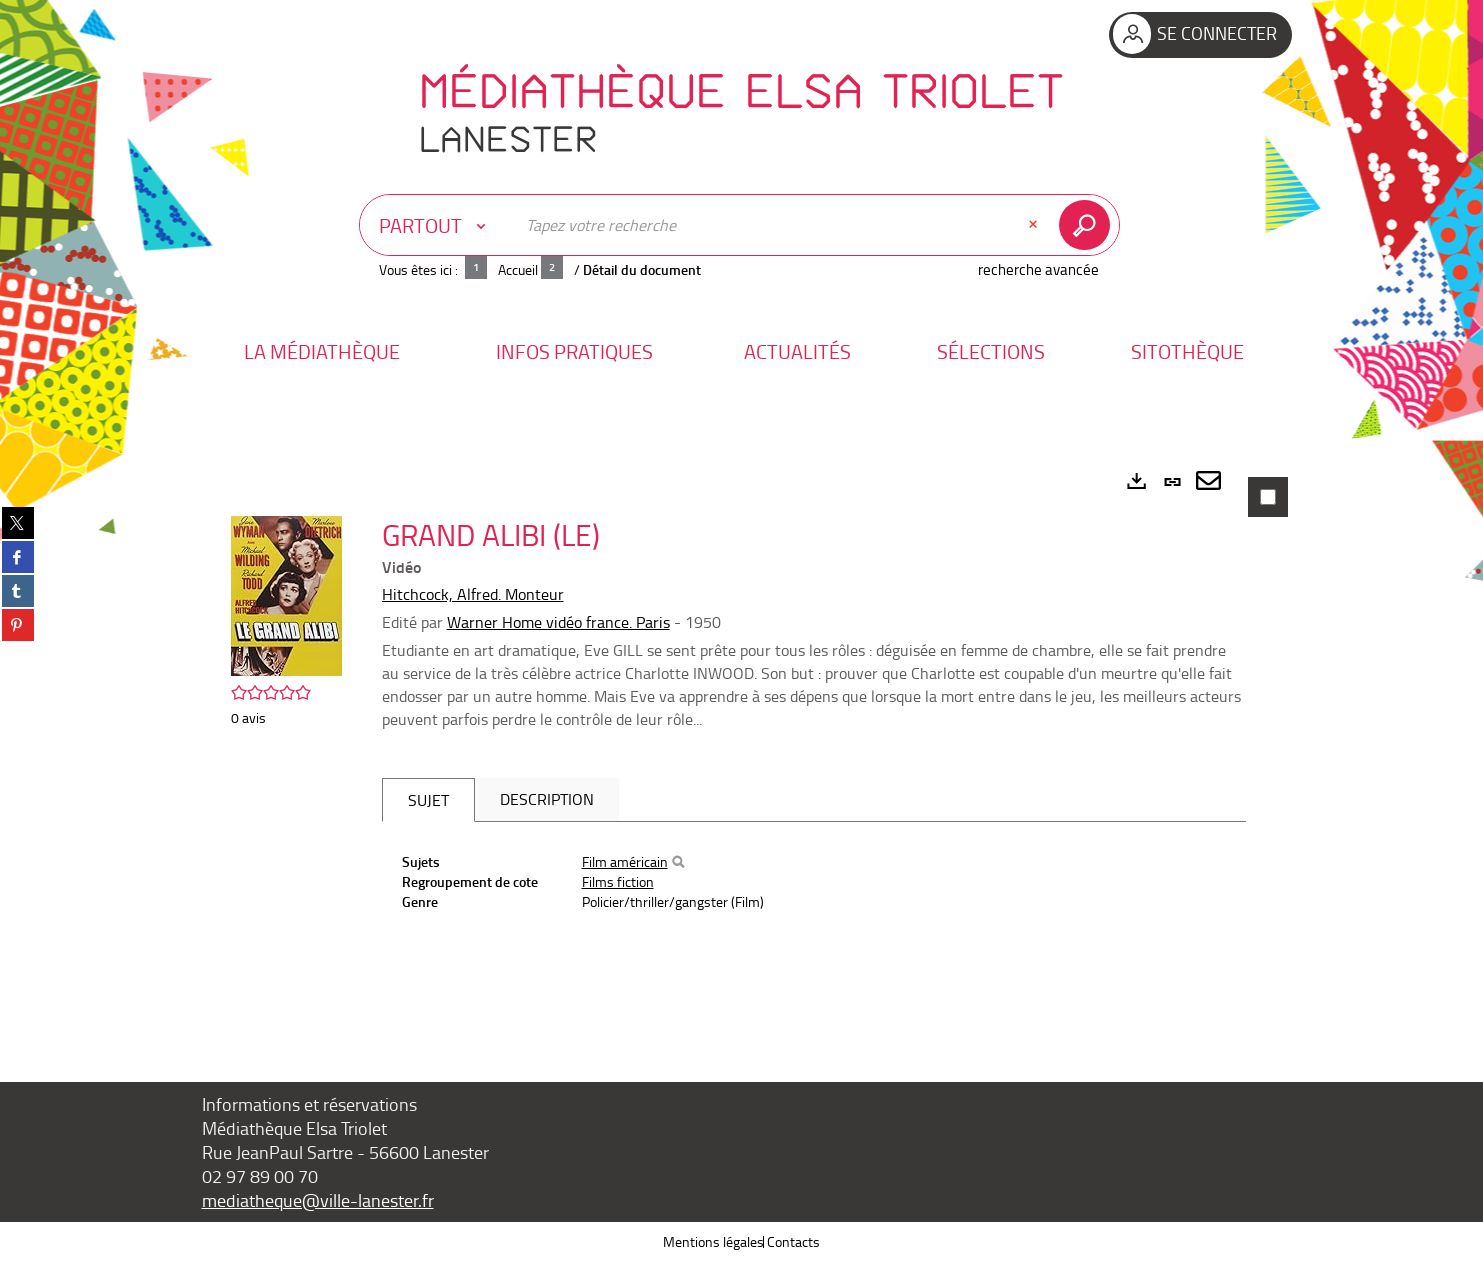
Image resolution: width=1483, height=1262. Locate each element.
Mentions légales (713, 1241)
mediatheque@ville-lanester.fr (318, 1200)
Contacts (793, 1241)
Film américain (625, 861)
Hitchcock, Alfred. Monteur (473, 594)
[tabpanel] (742, 743)
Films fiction (618, 881)
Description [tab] (547, 799)
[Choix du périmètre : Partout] (437, 225)
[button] (322, 351)
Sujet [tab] (428, 800)
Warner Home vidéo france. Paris (558, 622)
